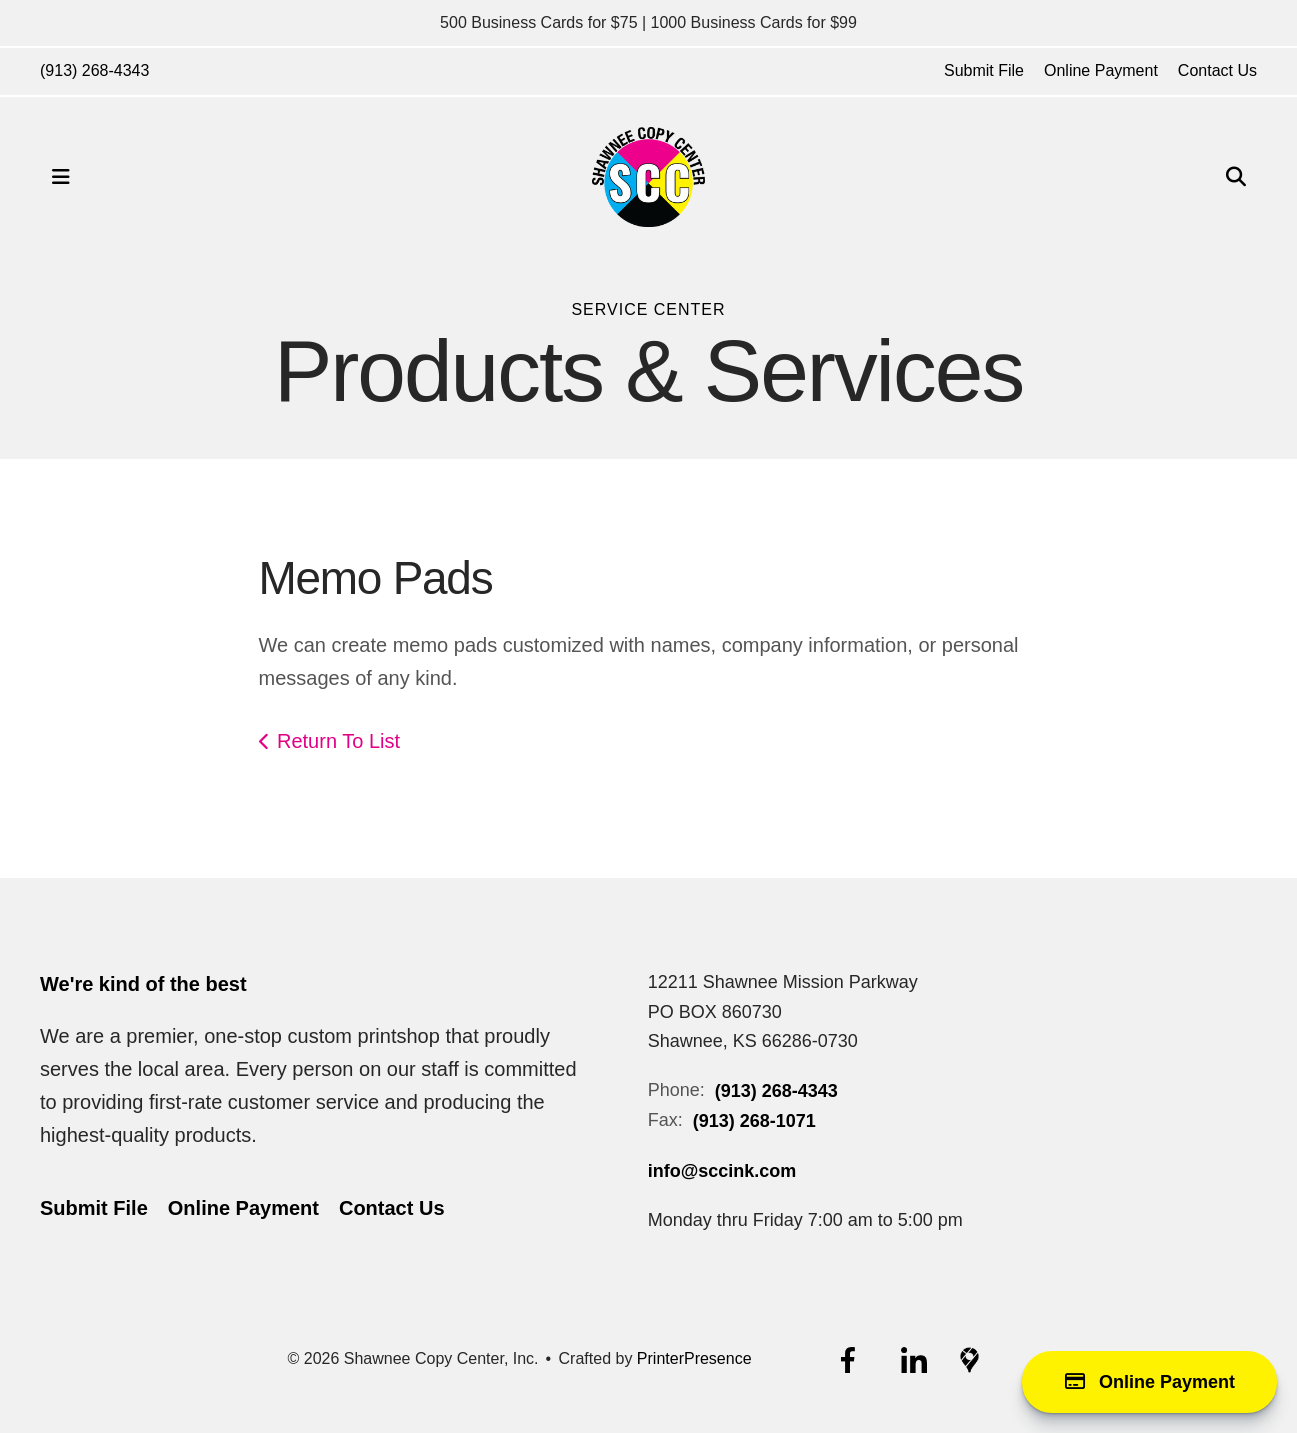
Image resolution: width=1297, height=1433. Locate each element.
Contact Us (1217, 70)
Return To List (338, 741)
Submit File (984, 70)
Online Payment (1101, 70)
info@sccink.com (722, 1171)
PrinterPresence (694, 1358)
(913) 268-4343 (94, 70)
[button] (61, 177)
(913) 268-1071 (754, 1121)
